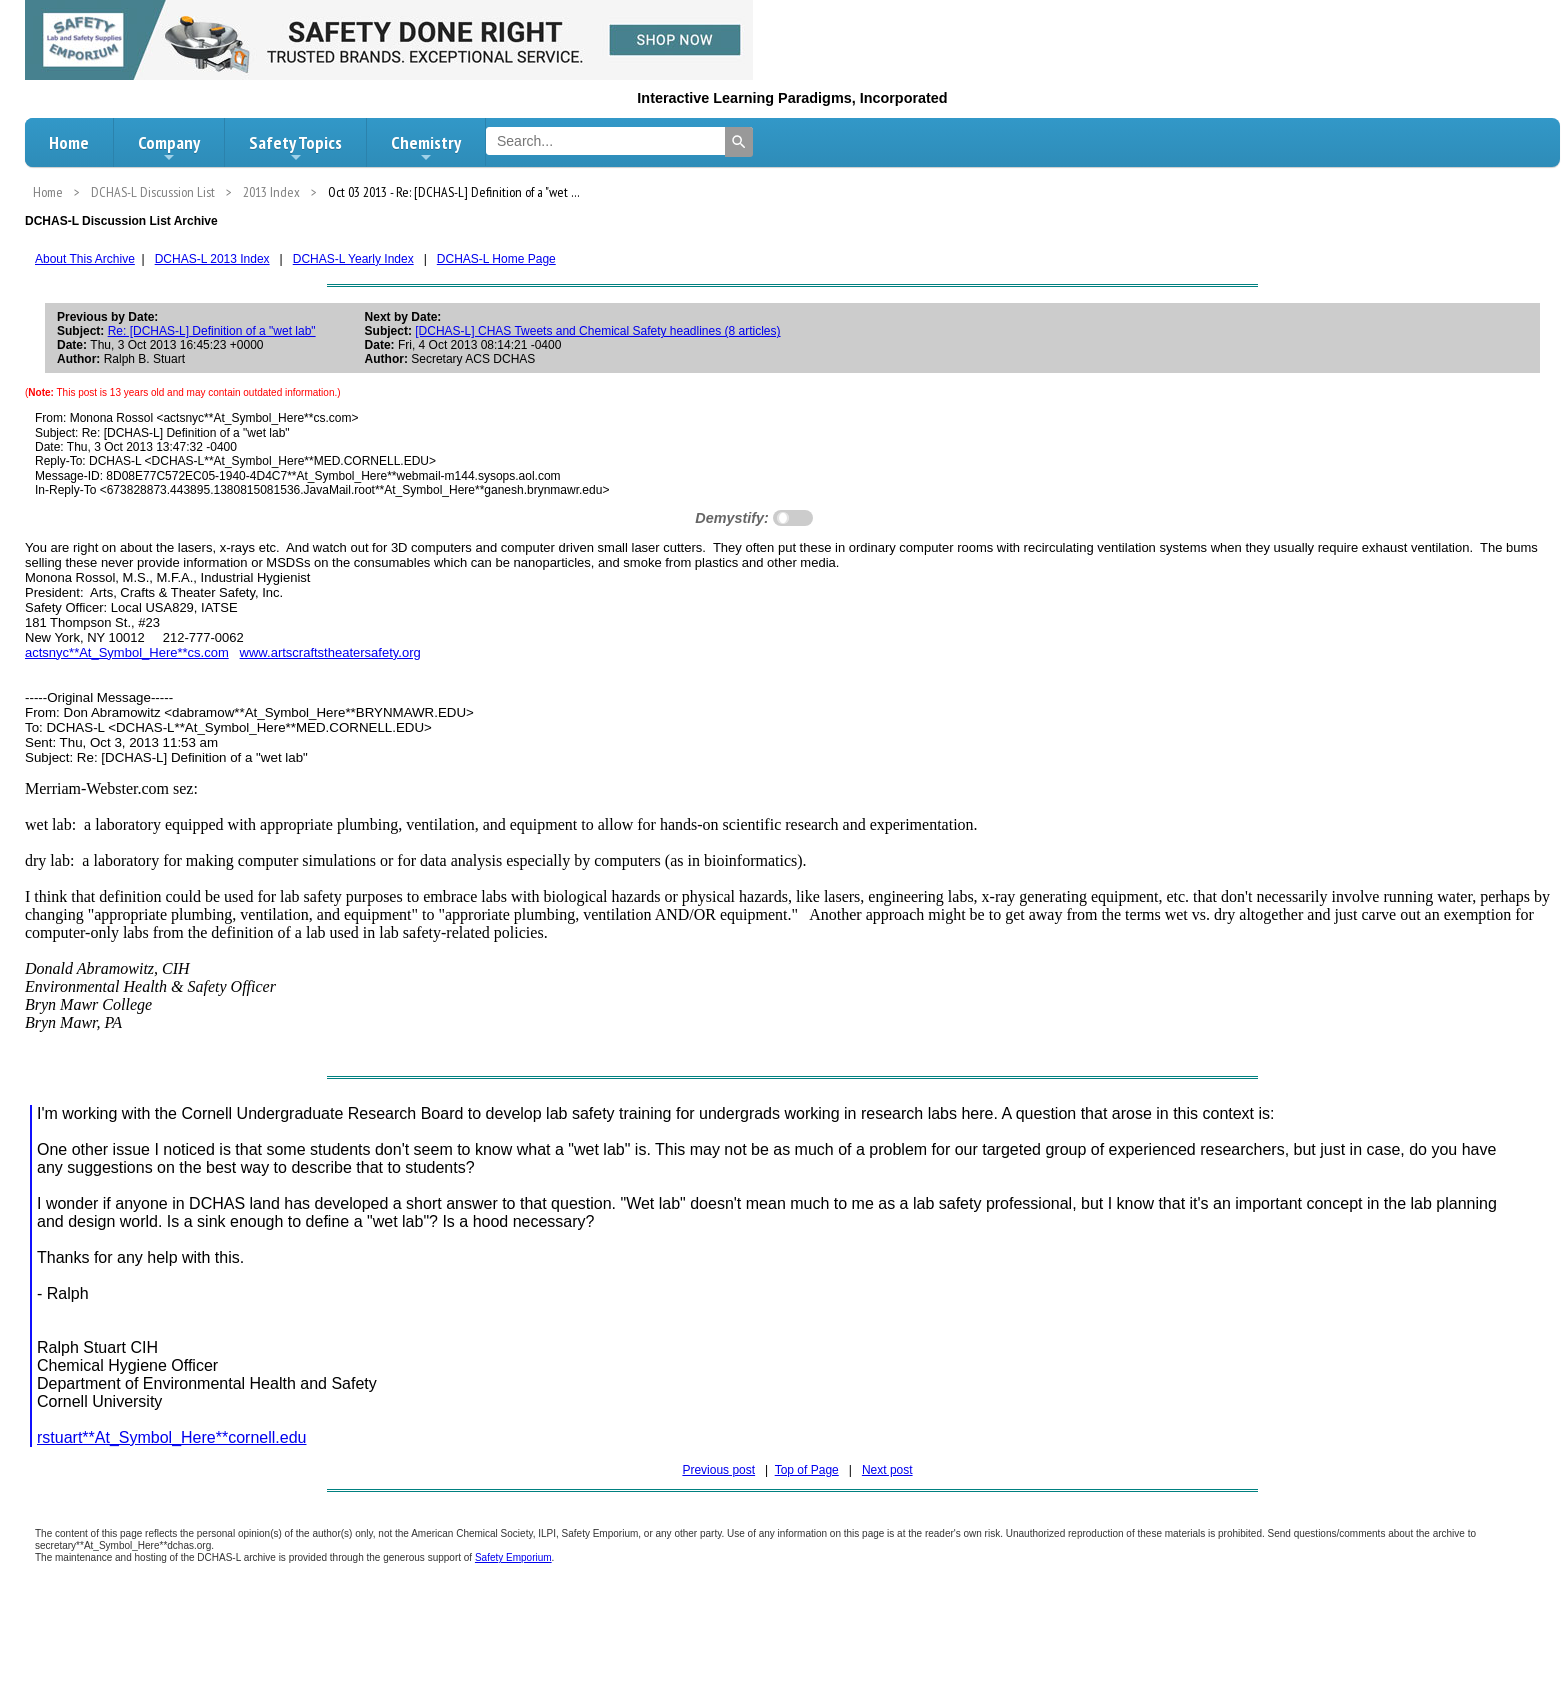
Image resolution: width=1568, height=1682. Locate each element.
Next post (887, 1470)
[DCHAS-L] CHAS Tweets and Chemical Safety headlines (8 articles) (597, 331)
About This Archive (85, 259)
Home (69, 142)
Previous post (718, 1470)
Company (169, 148)
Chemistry (426, 148)
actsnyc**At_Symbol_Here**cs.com (127, 652)
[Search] (739, 142)
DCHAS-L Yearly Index (353, 259)
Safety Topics (295, 148)
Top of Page (807, 1470)
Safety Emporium (513, 1557)
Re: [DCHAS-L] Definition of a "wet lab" (212, 331)
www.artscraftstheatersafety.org (330, 652)
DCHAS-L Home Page (496, 259)
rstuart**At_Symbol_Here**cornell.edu (171, 1437)
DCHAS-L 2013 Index (212, 259)
